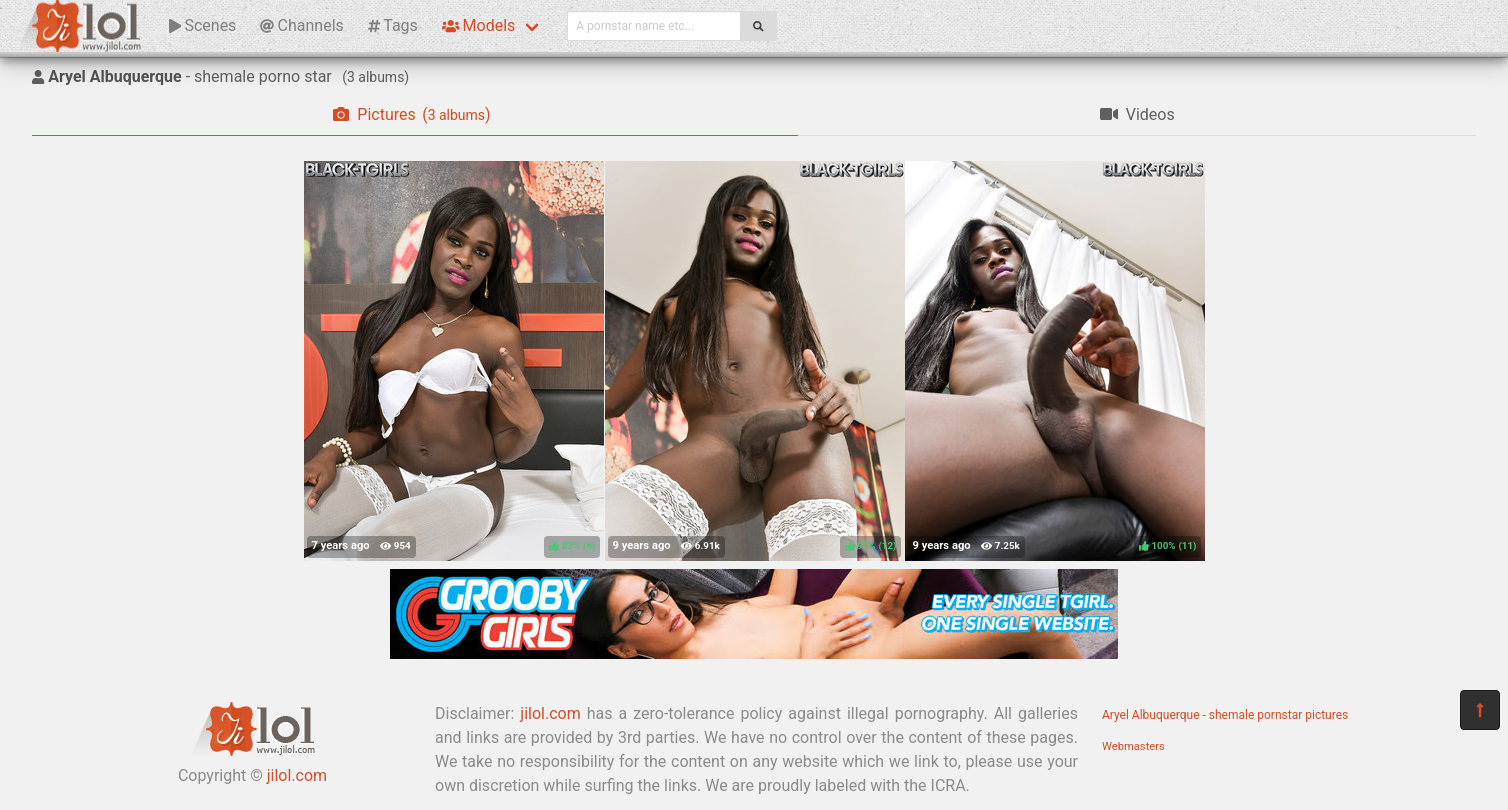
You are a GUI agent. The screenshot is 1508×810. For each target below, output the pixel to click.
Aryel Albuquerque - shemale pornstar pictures (1225, 715)
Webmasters (1133, 746)
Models (478, 25)
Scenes (202, 25)
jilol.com (297, 775)
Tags (393, 25)
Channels (301, 25)
